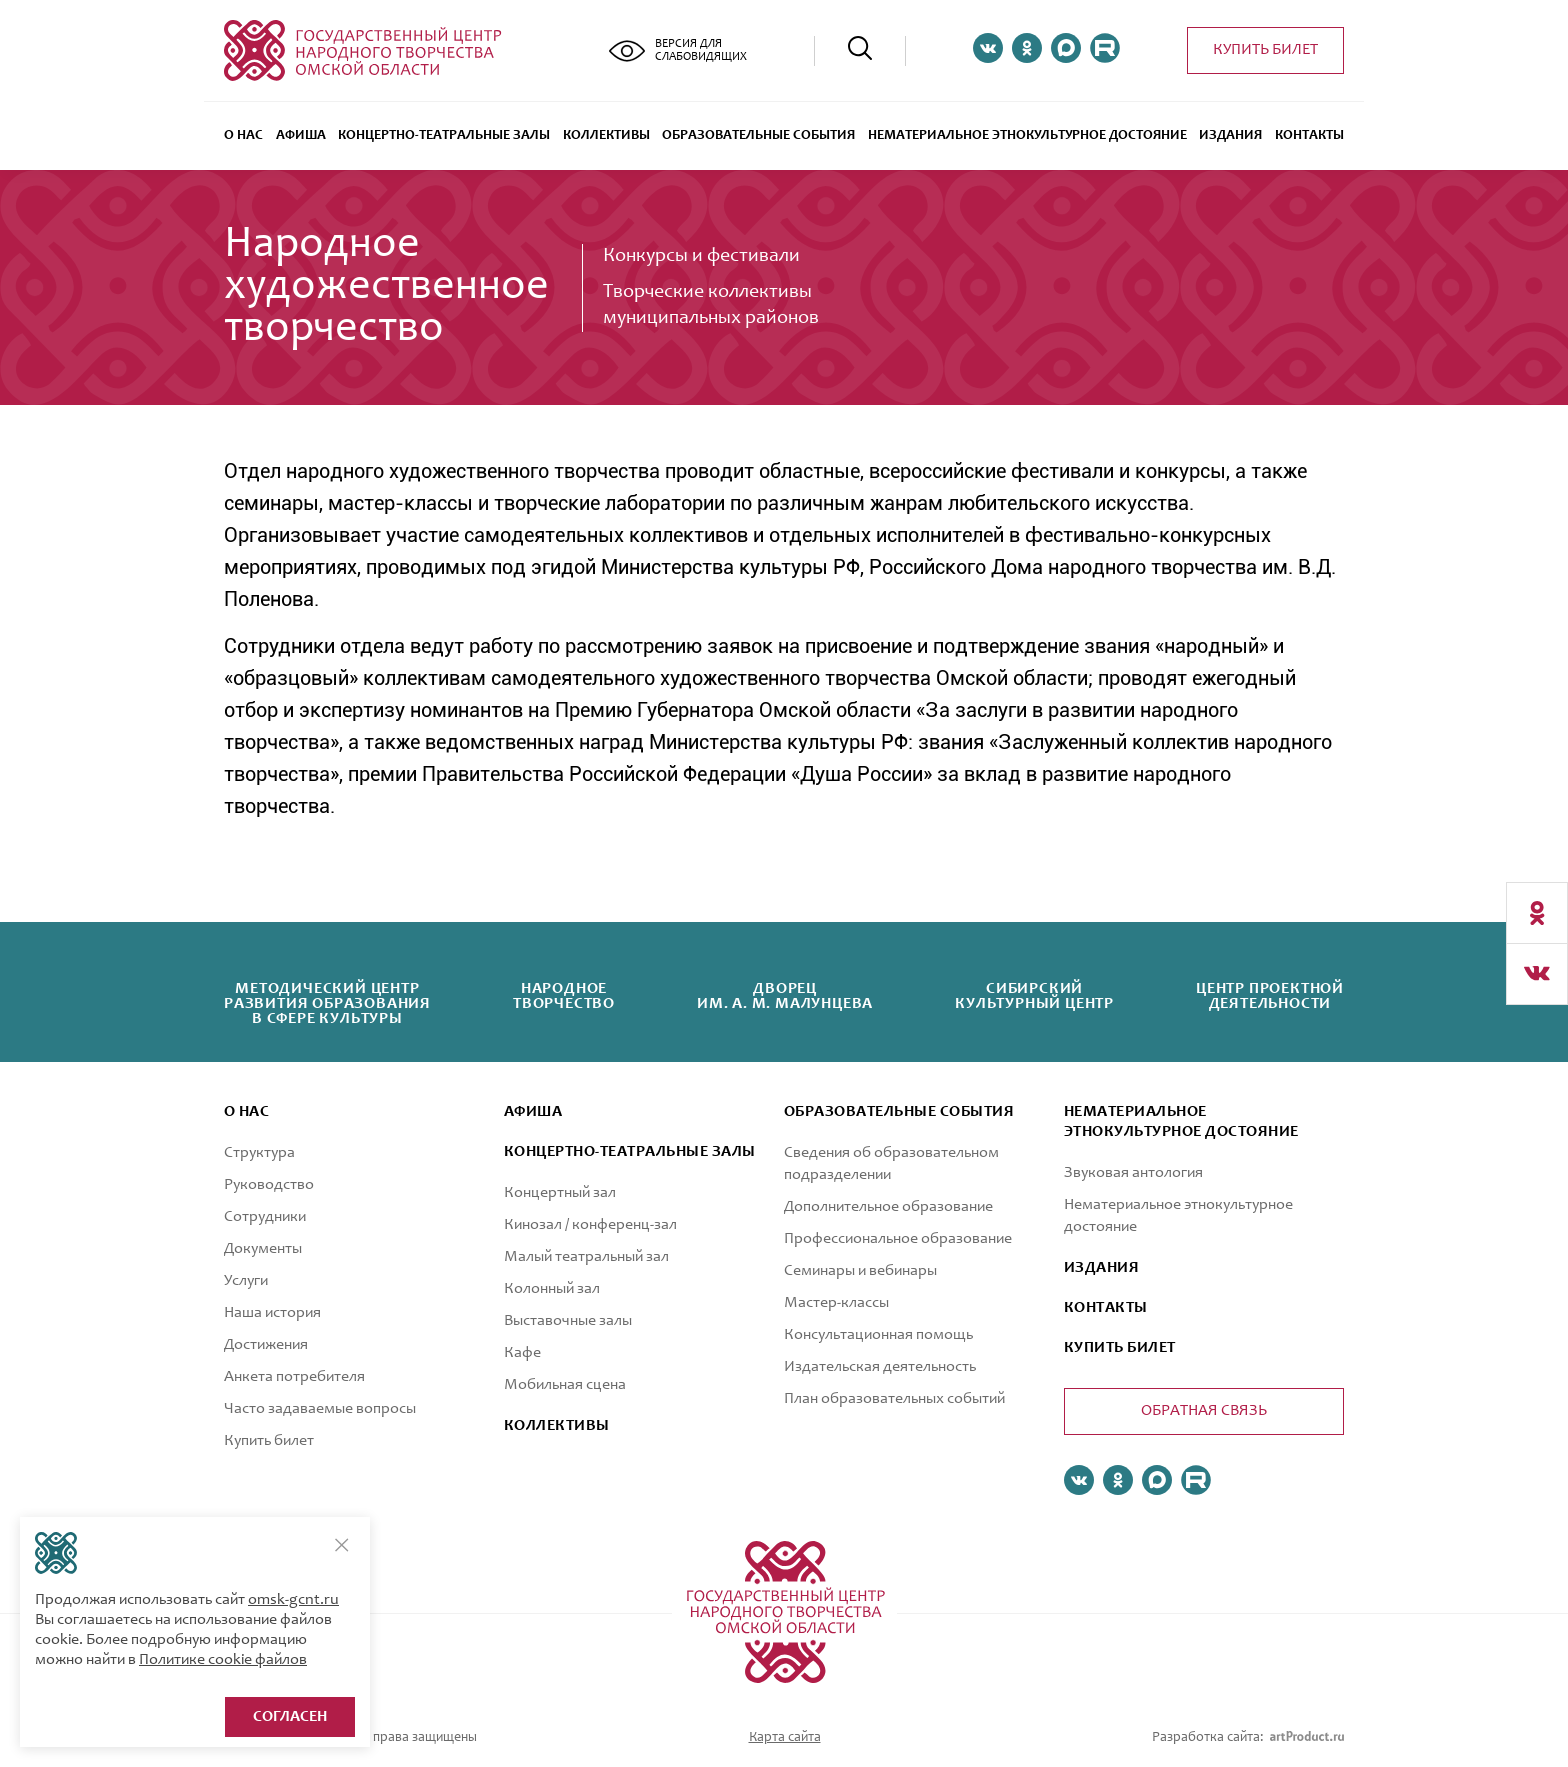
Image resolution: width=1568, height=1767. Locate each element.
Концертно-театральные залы (444, 136)
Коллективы (606, 136)
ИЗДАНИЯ (1101, 1268)
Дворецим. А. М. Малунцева (785, 997)
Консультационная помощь (878, 1335)
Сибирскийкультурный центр (1034, 997)
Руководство (269, 1185)
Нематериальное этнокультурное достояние (1027, 136)
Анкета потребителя (294, 1377)
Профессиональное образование (898, 1239)
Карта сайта (785, 1738)
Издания (1230, 136)
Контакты (1309, 136)
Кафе (522, 1353)
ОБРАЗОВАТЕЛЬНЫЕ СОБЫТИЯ (758, 136)
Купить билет (1265, 50)
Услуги (246, 1281)
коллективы (557, 1426)
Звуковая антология (1133, 1173)
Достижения (266, 1345)
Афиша (301, 136)
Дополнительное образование (888, 1207)
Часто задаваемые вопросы (320, 1409)
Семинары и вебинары (860, 1271)
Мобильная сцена (565, 1385)
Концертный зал (560, 1193)
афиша (533, 1112)
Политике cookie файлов (223, 1660)
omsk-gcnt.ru (293, 1600)
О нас (243, 136)
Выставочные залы (568, 1321)
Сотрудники (265, 1217)
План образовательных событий (894, 1399)
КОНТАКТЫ (1106, 1308)
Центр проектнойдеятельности (1270, 997)
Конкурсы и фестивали (701, 257)
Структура (259, 1153)
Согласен (290, 1717)
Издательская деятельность (880, 1367)
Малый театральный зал (586, 1257)
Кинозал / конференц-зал (590, 1225)
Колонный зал (552, 1289)
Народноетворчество (564, 997)
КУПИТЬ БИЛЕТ (1120, 1348)
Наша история (272, 1313)
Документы (263, 1249)
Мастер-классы (836, 1303)
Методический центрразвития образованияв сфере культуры (327, 1004)
